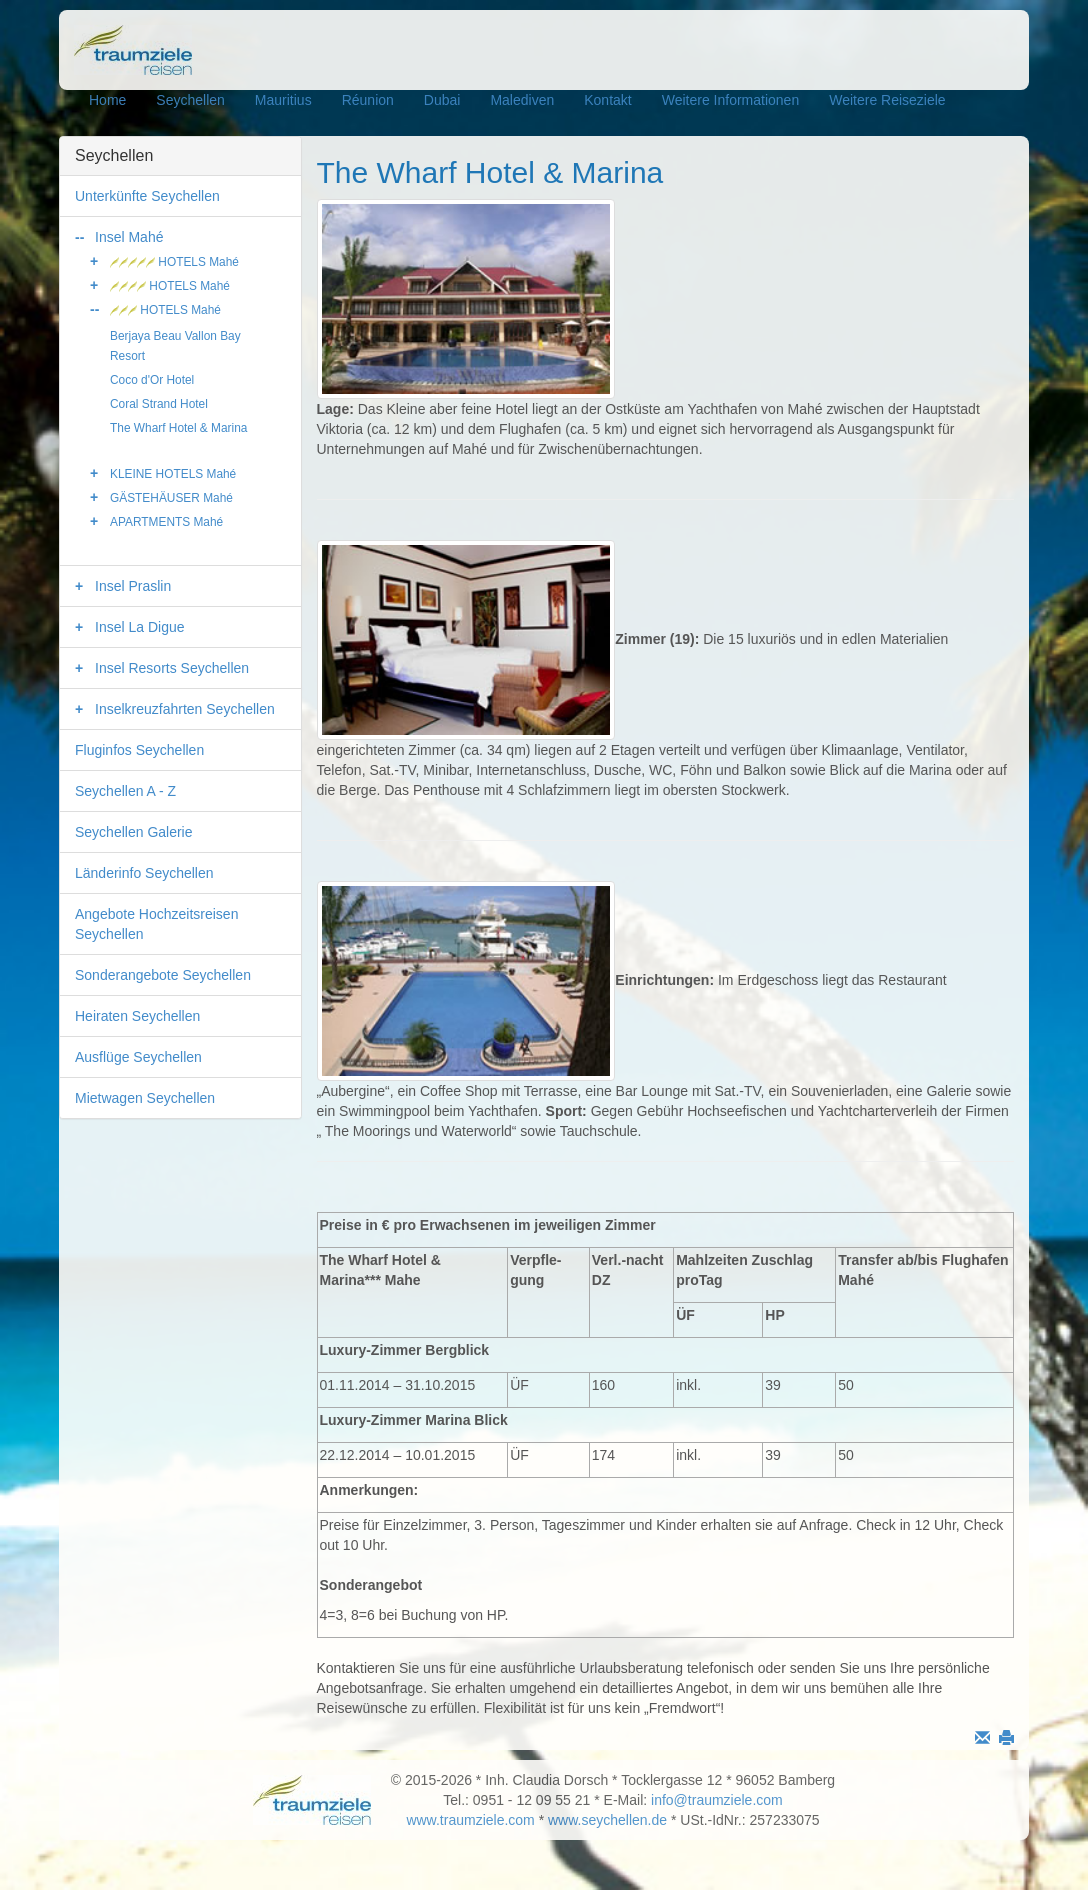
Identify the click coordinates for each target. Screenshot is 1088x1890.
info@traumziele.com (717, 1800)
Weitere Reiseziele (887, 100)
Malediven (522, 100)
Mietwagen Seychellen (145, 1098)
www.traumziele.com (470, 1820)
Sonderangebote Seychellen (163, 975)
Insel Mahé (129, 237)
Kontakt (607, 100)
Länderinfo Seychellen (144, 873)
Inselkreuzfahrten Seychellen (185, 709)
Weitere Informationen (730, 100)
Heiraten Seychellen (137, 1016)
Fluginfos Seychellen (139, 750)
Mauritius (283, 100)
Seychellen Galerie (134, 832)
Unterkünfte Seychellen (147, 196)
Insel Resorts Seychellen (172, 668)
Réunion (368, 100)
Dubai (442, 100)
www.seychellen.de (607, 1820)
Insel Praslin (133, 586)
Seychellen (190, 100)
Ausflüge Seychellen (138, 1057)
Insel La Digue (140, 627)
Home (107, 100)
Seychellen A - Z (125, 791)
